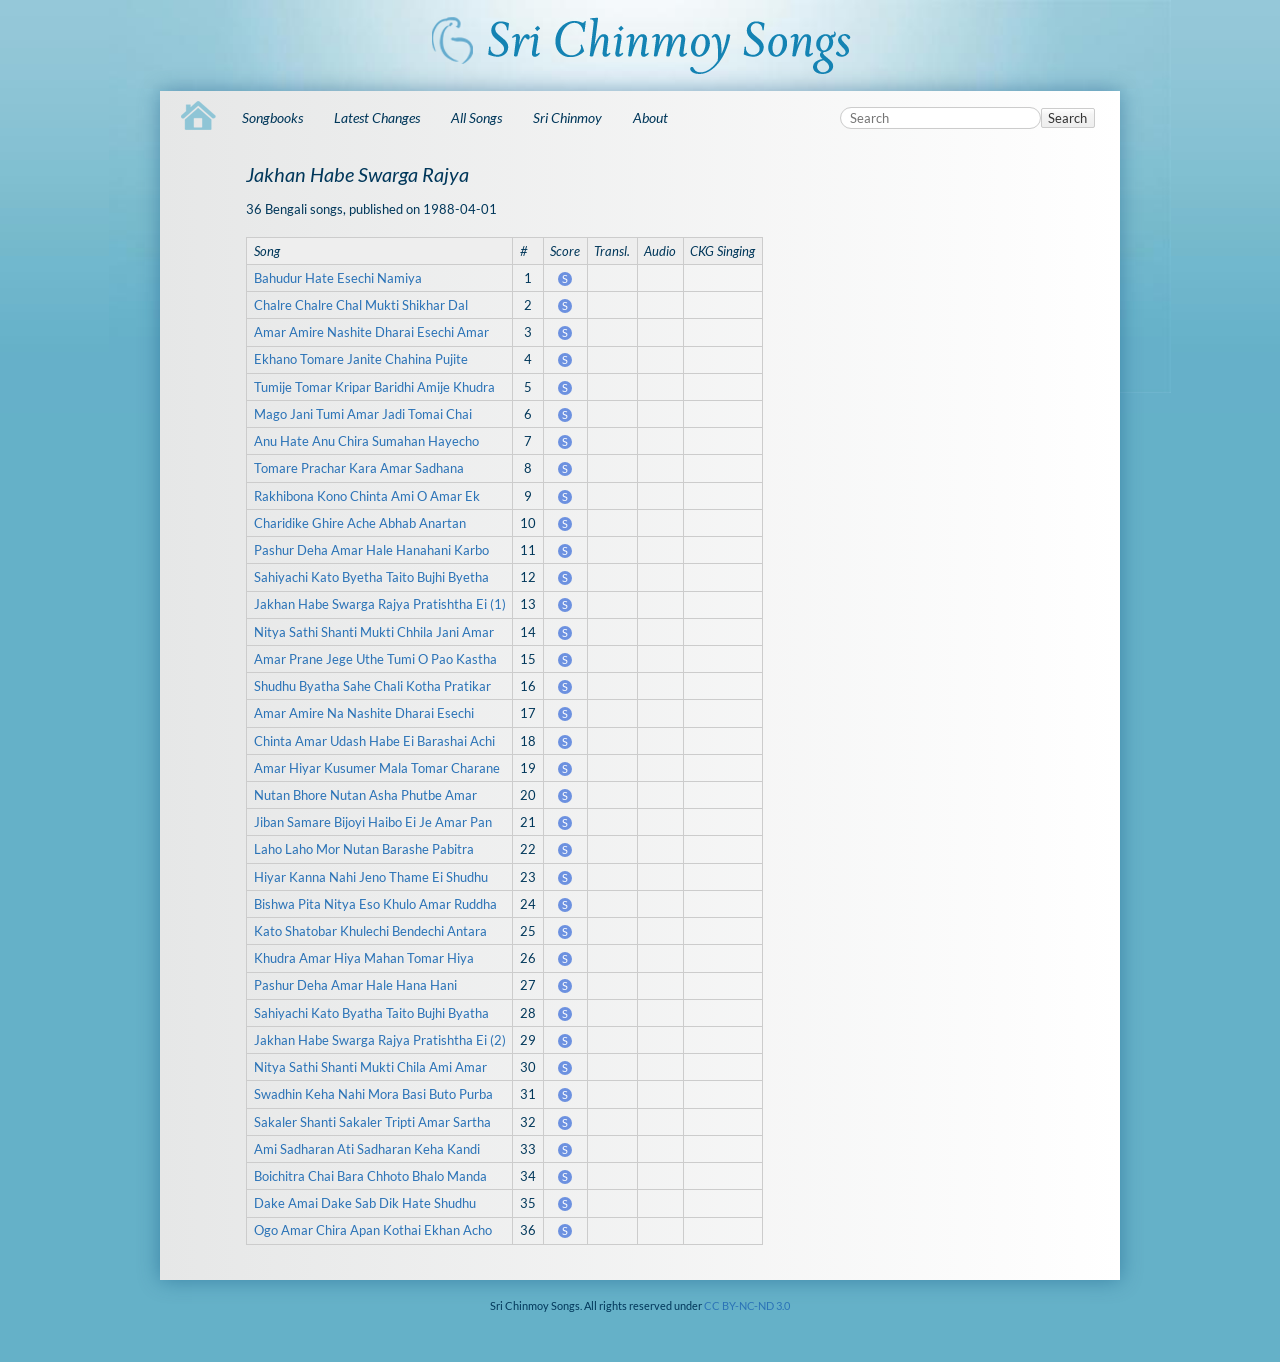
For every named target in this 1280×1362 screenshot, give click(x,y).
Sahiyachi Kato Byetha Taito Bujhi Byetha (371, 577)
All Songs (476, 117)
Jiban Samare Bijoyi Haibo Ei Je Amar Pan (373, 822)
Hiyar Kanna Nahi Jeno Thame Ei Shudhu (371, 877)
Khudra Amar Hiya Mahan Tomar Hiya (364, 958)
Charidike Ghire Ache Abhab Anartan (360, 523)
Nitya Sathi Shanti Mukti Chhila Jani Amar (374, 632)
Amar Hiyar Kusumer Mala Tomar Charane (377, 768)
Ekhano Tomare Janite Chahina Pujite (361, 359)
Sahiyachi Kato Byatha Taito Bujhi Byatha (371, 1013)
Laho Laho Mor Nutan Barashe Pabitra (364, 849)
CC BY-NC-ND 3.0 (747, 1305)
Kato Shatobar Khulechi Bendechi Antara (370, 931)
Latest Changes (377, 117)
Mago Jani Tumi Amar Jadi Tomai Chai (363, 414)
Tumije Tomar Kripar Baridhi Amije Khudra (374, 387)
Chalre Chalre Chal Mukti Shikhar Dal (361, 305)
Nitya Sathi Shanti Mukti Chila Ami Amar (370, 1067)
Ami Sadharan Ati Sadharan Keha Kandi (367, 1149)
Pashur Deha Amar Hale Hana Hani (355, 985)
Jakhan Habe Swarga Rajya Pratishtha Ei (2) (380, 1040)
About (650, 117)
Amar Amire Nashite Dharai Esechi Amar (371, 332)
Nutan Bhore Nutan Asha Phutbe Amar (365, 795)
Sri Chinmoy (567, 117)
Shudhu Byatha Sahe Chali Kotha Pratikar (372, 686)
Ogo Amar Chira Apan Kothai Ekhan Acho (373, 1230)
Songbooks (272, 117)
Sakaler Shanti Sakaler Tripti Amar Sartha (372, 1122)
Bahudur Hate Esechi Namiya (338, 278)
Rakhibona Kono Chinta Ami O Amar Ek (367, 496)
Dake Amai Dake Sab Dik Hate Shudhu (365, 1203)
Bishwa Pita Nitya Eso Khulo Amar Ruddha (375, 904)
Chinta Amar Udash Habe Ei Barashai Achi (374, 741)
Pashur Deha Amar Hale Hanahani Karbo (371, 550)
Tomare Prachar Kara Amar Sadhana (359, 468)
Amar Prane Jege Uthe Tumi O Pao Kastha (375, 659)
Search (1067, 118)
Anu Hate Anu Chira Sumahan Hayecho (366, 441)
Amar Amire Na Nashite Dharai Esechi (364, 713)
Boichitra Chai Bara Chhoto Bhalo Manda (370, 1176)
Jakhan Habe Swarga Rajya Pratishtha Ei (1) (380, 604)
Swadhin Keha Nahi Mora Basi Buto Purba (373, 1094)
